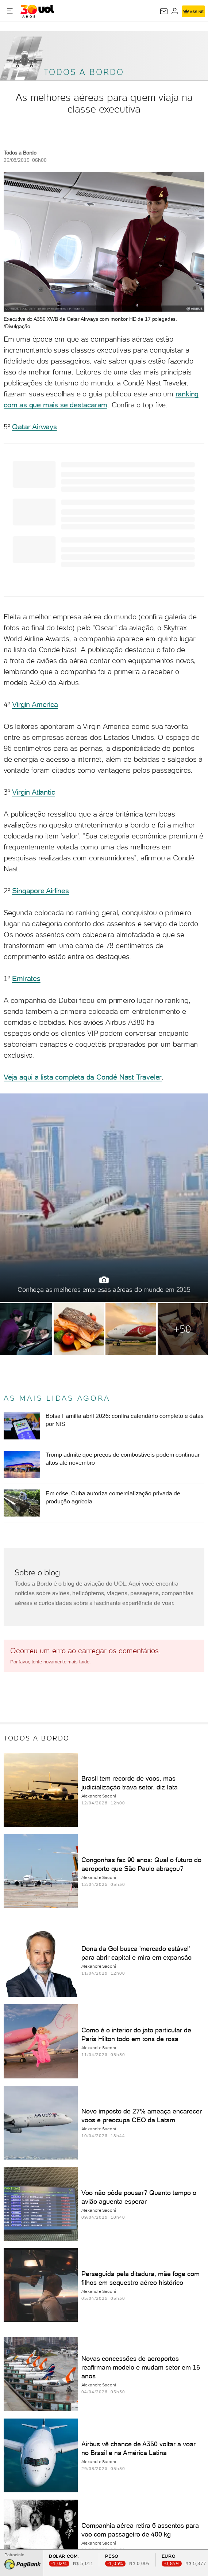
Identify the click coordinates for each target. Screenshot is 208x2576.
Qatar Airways (34, 426)
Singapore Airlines (40, 890)
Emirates (26, 978)
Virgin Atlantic (33, 792)
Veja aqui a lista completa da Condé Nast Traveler (83, 1077)
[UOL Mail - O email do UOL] (163, 11)
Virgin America (35, 704)
